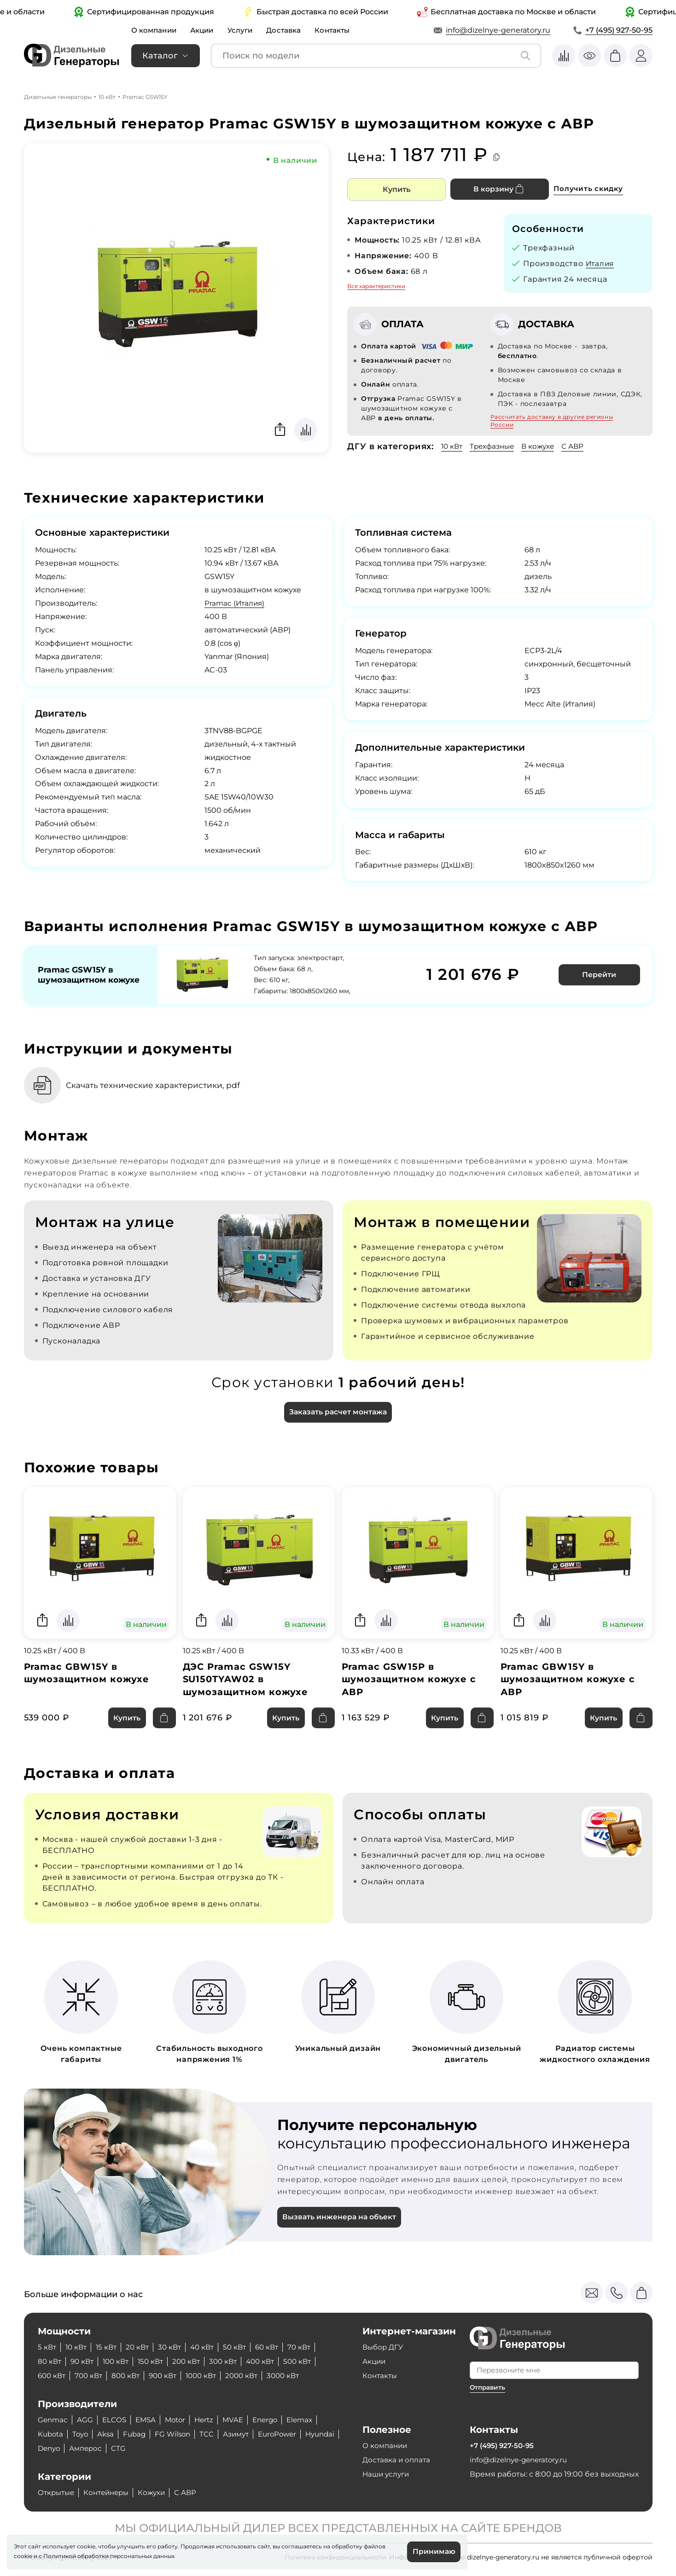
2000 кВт (253, 2375)
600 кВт (53, 2375)
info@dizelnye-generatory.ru (498, 30)
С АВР (579, 446)
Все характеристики (376, 286)
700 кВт (91, 2375)
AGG (86, 2419)
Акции (205, 30)
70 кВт (311, 2347)
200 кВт (194, 2361)
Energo (274, 2419)
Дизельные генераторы (58, 96)
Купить (396, 189)
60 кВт (277, 2347)
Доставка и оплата (397, 2459)
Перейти (600, 974)
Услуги (245, 30)
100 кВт (120, 2361)
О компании (155, 30)
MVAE (240, 2419)
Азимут (244, 2434)
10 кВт (107, 96)
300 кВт (233, 2361)
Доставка (290, 30)
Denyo (90, 2448)
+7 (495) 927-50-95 (619, 30)
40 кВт (209, 2347)
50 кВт (244, 2347)
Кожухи (159, 2492)
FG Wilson (179, 2434)
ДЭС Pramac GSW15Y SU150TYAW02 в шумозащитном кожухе (246, 1679)
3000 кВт (297, 2375)
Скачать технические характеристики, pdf (158, 1084)
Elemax (311, 2419)
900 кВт (170, 2375)
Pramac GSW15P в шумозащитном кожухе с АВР (409, 1679)
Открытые (57, 2492)
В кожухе (543, 446)
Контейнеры (111, 2492)
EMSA (149, 2419)
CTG (163, 2448)
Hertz (210, 2419)
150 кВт (156, 2361)
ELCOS (116, 2419)
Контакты (340, 30)
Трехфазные (495, 446)
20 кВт (142, 2347)
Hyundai (53, 2448)
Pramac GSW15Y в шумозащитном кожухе (77, 974)
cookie (23, 2555)
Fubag (139, 2434)
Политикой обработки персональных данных (109, 2555)
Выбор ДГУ (384, 2347)
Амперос (129, 2448)
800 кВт (131, 2375)
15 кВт (110, 2347)
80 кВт (50, 2361)
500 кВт (311, 2361)
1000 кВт (210, 2375)
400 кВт (272, 2361)
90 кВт (84, 2361)
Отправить (488, 2387)
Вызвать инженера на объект (341, 2219)
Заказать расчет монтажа (338, 1411)
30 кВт (175, 2347)
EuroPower (288, 2434)
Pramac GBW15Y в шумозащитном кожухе (87, 1673)
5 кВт (47, 2347)
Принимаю (433, 2551)
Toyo (82, 2434)
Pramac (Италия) (235, 603)
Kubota (51, 2434)
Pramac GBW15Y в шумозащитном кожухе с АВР (568, 1679)
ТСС (214, 2434)
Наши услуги (387, 2474)
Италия (601, 263)
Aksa (109, 2434)
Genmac (53, 2419)
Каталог (160, 56)
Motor (180, 2419)
